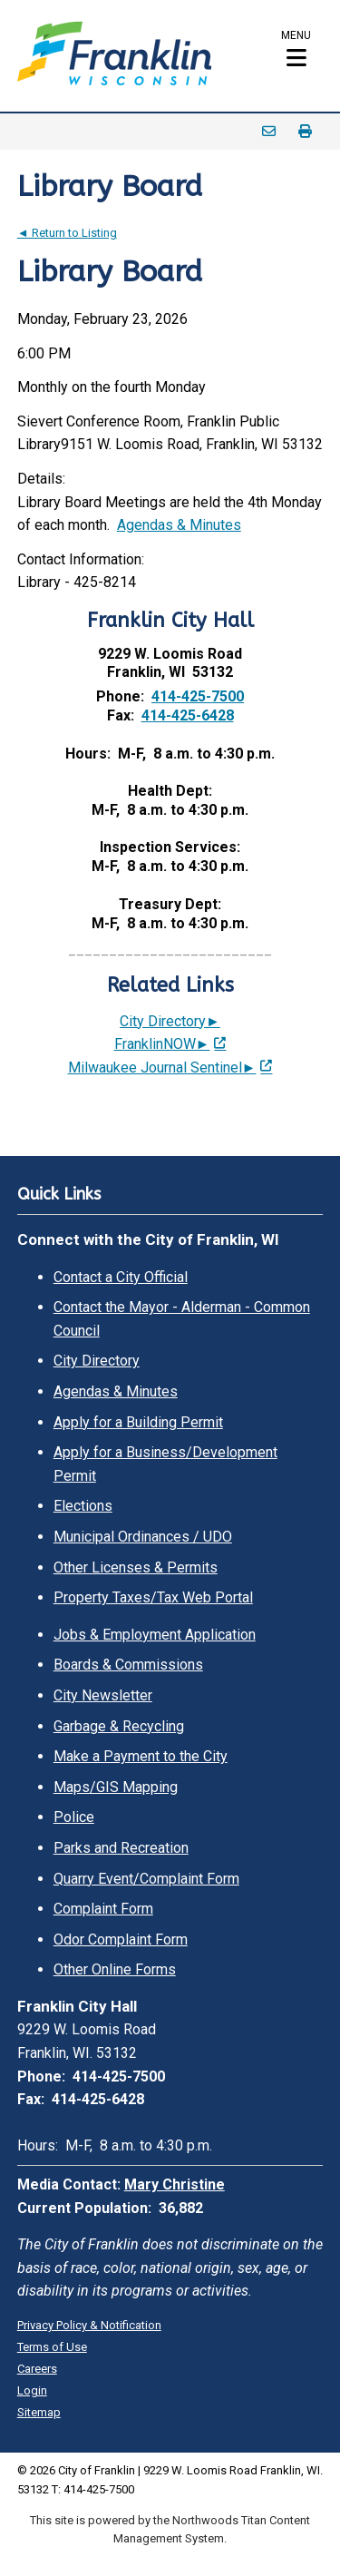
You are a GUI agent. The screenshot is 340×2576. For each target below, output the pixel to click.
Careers (37, 2368)
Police (73, 1817)
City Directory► (170, 1021)
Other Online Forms (114, 1969)
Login (32, 2390)
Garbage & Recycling (118, 1726)
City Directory (96, 1360)
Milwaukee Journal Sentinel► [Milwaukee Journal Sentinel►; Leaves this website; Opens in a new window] (162, 1067)
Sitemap (39, 2412)
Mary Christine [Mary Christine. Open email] (174, 2184)
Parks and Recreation (121, 1847)
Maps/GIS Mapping (115, 1787)
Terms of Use (52, 2347)
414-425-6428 (187, 715)
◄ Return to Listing (67, 233)
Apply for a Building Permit (138, 1422)
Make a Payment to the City (140, 1756)
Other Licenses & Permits (135, 1567)
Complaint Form (103, 1908)
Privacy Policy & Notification (89, 2325)
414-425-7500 (197, 696)
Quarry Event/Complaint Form (146, 1878)
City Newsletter (102, 1695)
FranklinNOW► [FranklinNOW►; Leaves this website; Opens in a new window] (162, 1044)
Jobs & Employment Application (154, 1634)
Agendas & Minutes (179, 525)
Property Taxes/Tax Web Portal (153, 1597)
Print (304, 131)
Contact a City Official (120, 1277)
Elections (82, 1505)
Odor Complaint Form (120, 1939)
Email (268, 131)
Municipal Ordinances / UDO (142, 1536)
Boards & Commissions (128, 1664)
